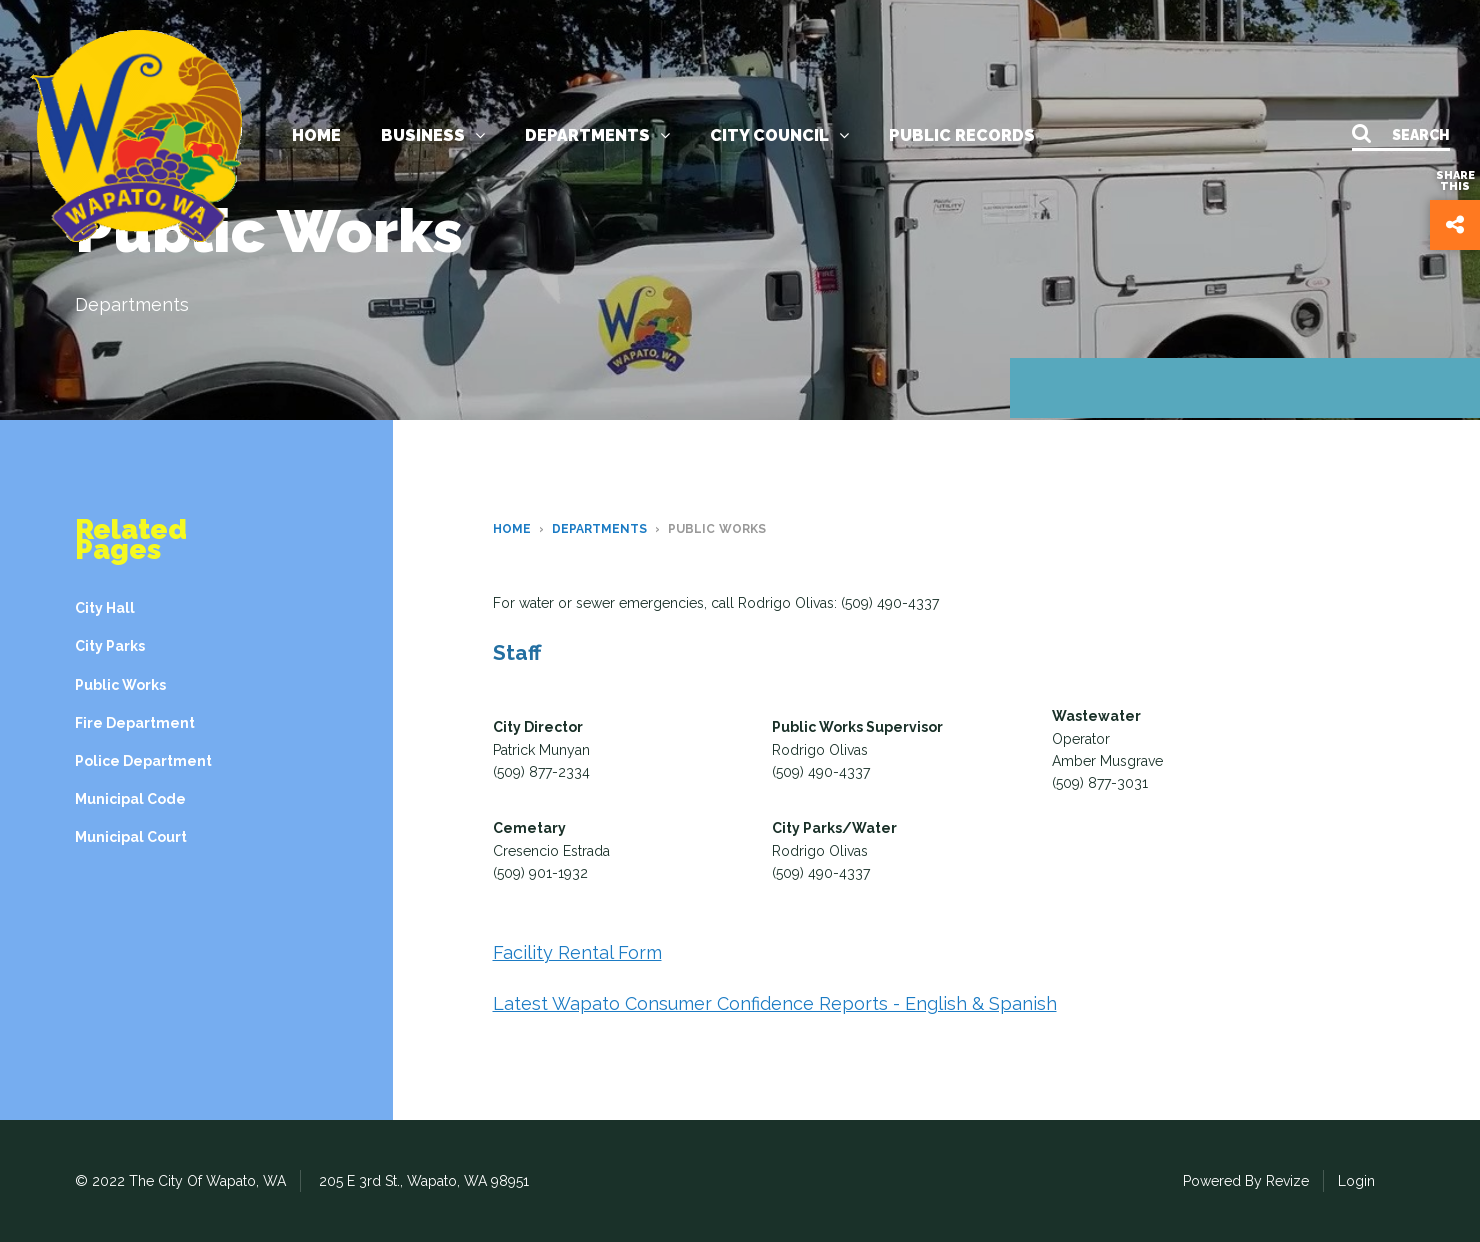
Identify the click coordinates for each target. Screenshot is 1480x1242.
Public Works (120, 685)
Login (1356, 1181)
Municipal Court (131, 837)
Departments (597, 135)
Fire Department (135, 723)
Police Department (143, 761)
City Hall (105, 608)
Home (316, 135)
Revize (1287, 1181)
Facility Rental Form (577, 952)
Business (433, 135)
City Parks (110, 646)
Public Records (962, 135)
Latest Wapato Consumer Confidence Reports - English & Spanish (775, 1003)
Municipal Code (130, 799)
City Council (779, 135)
